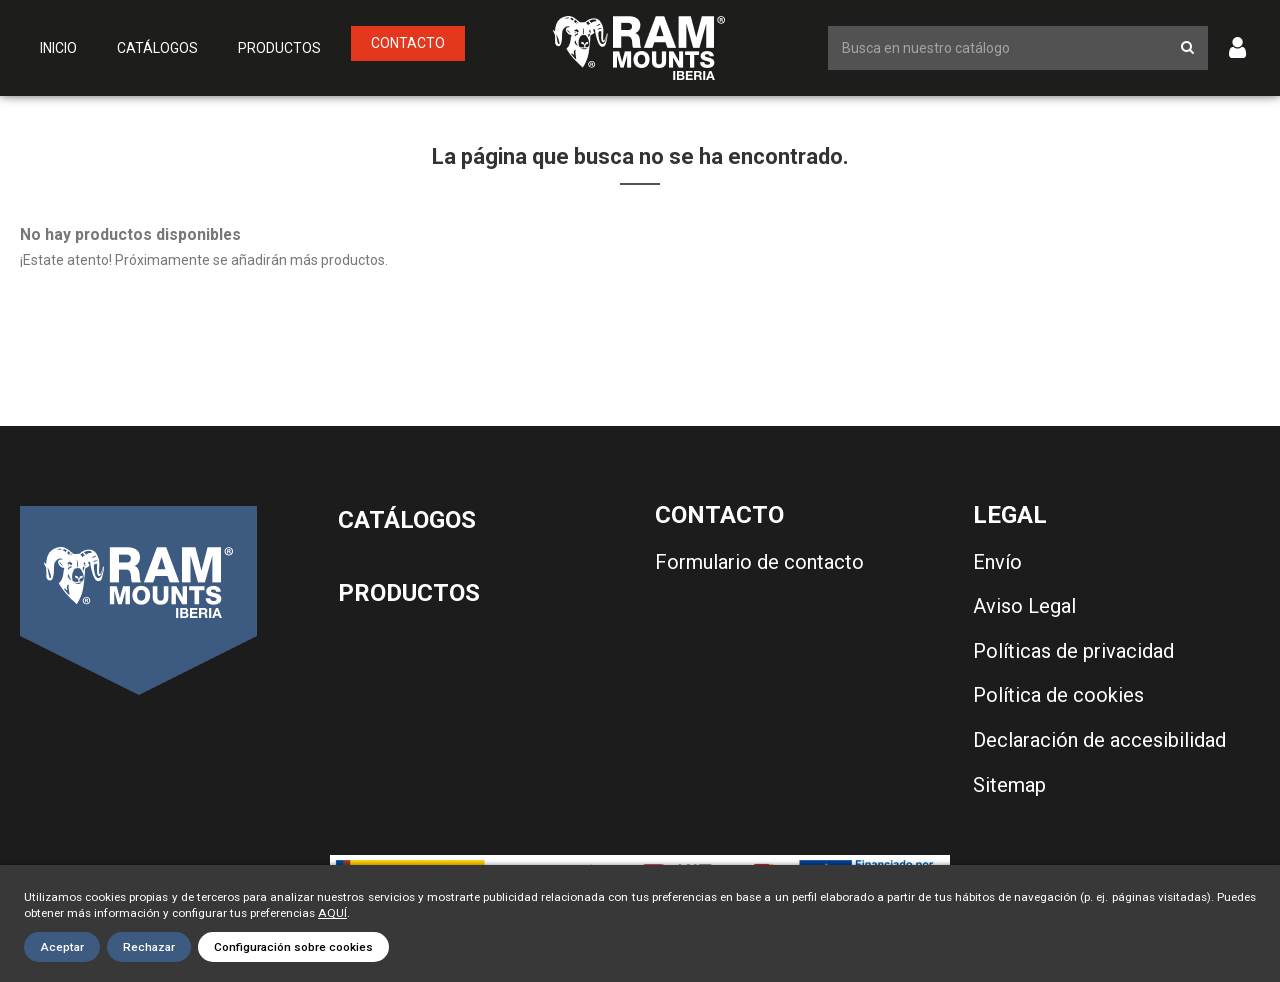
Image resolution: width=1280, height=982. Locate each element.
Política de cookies (1058, 695)
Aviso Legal (1024, 606)
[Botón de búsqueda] (1187, 47)
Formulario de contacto (759, 562)
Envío (997, 562)
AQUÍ (332, 913)
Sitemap (1009, 785)
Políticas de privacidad (1073, 651)
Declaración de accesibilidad (1099, 740)
